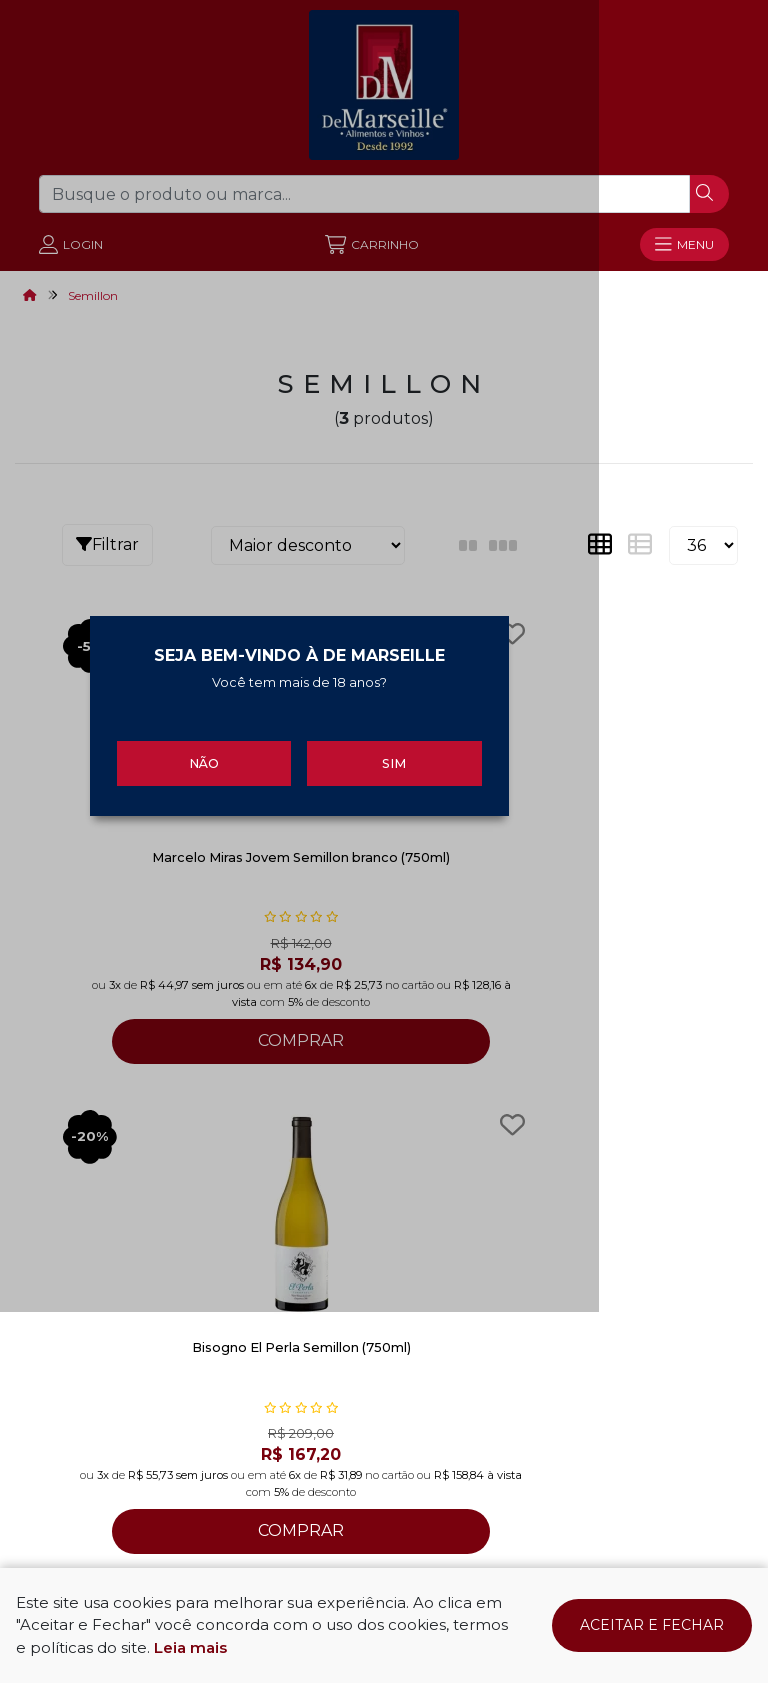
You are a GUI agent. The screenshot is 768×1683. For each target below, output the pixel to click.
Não (262, 944)
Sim (506, 944)
